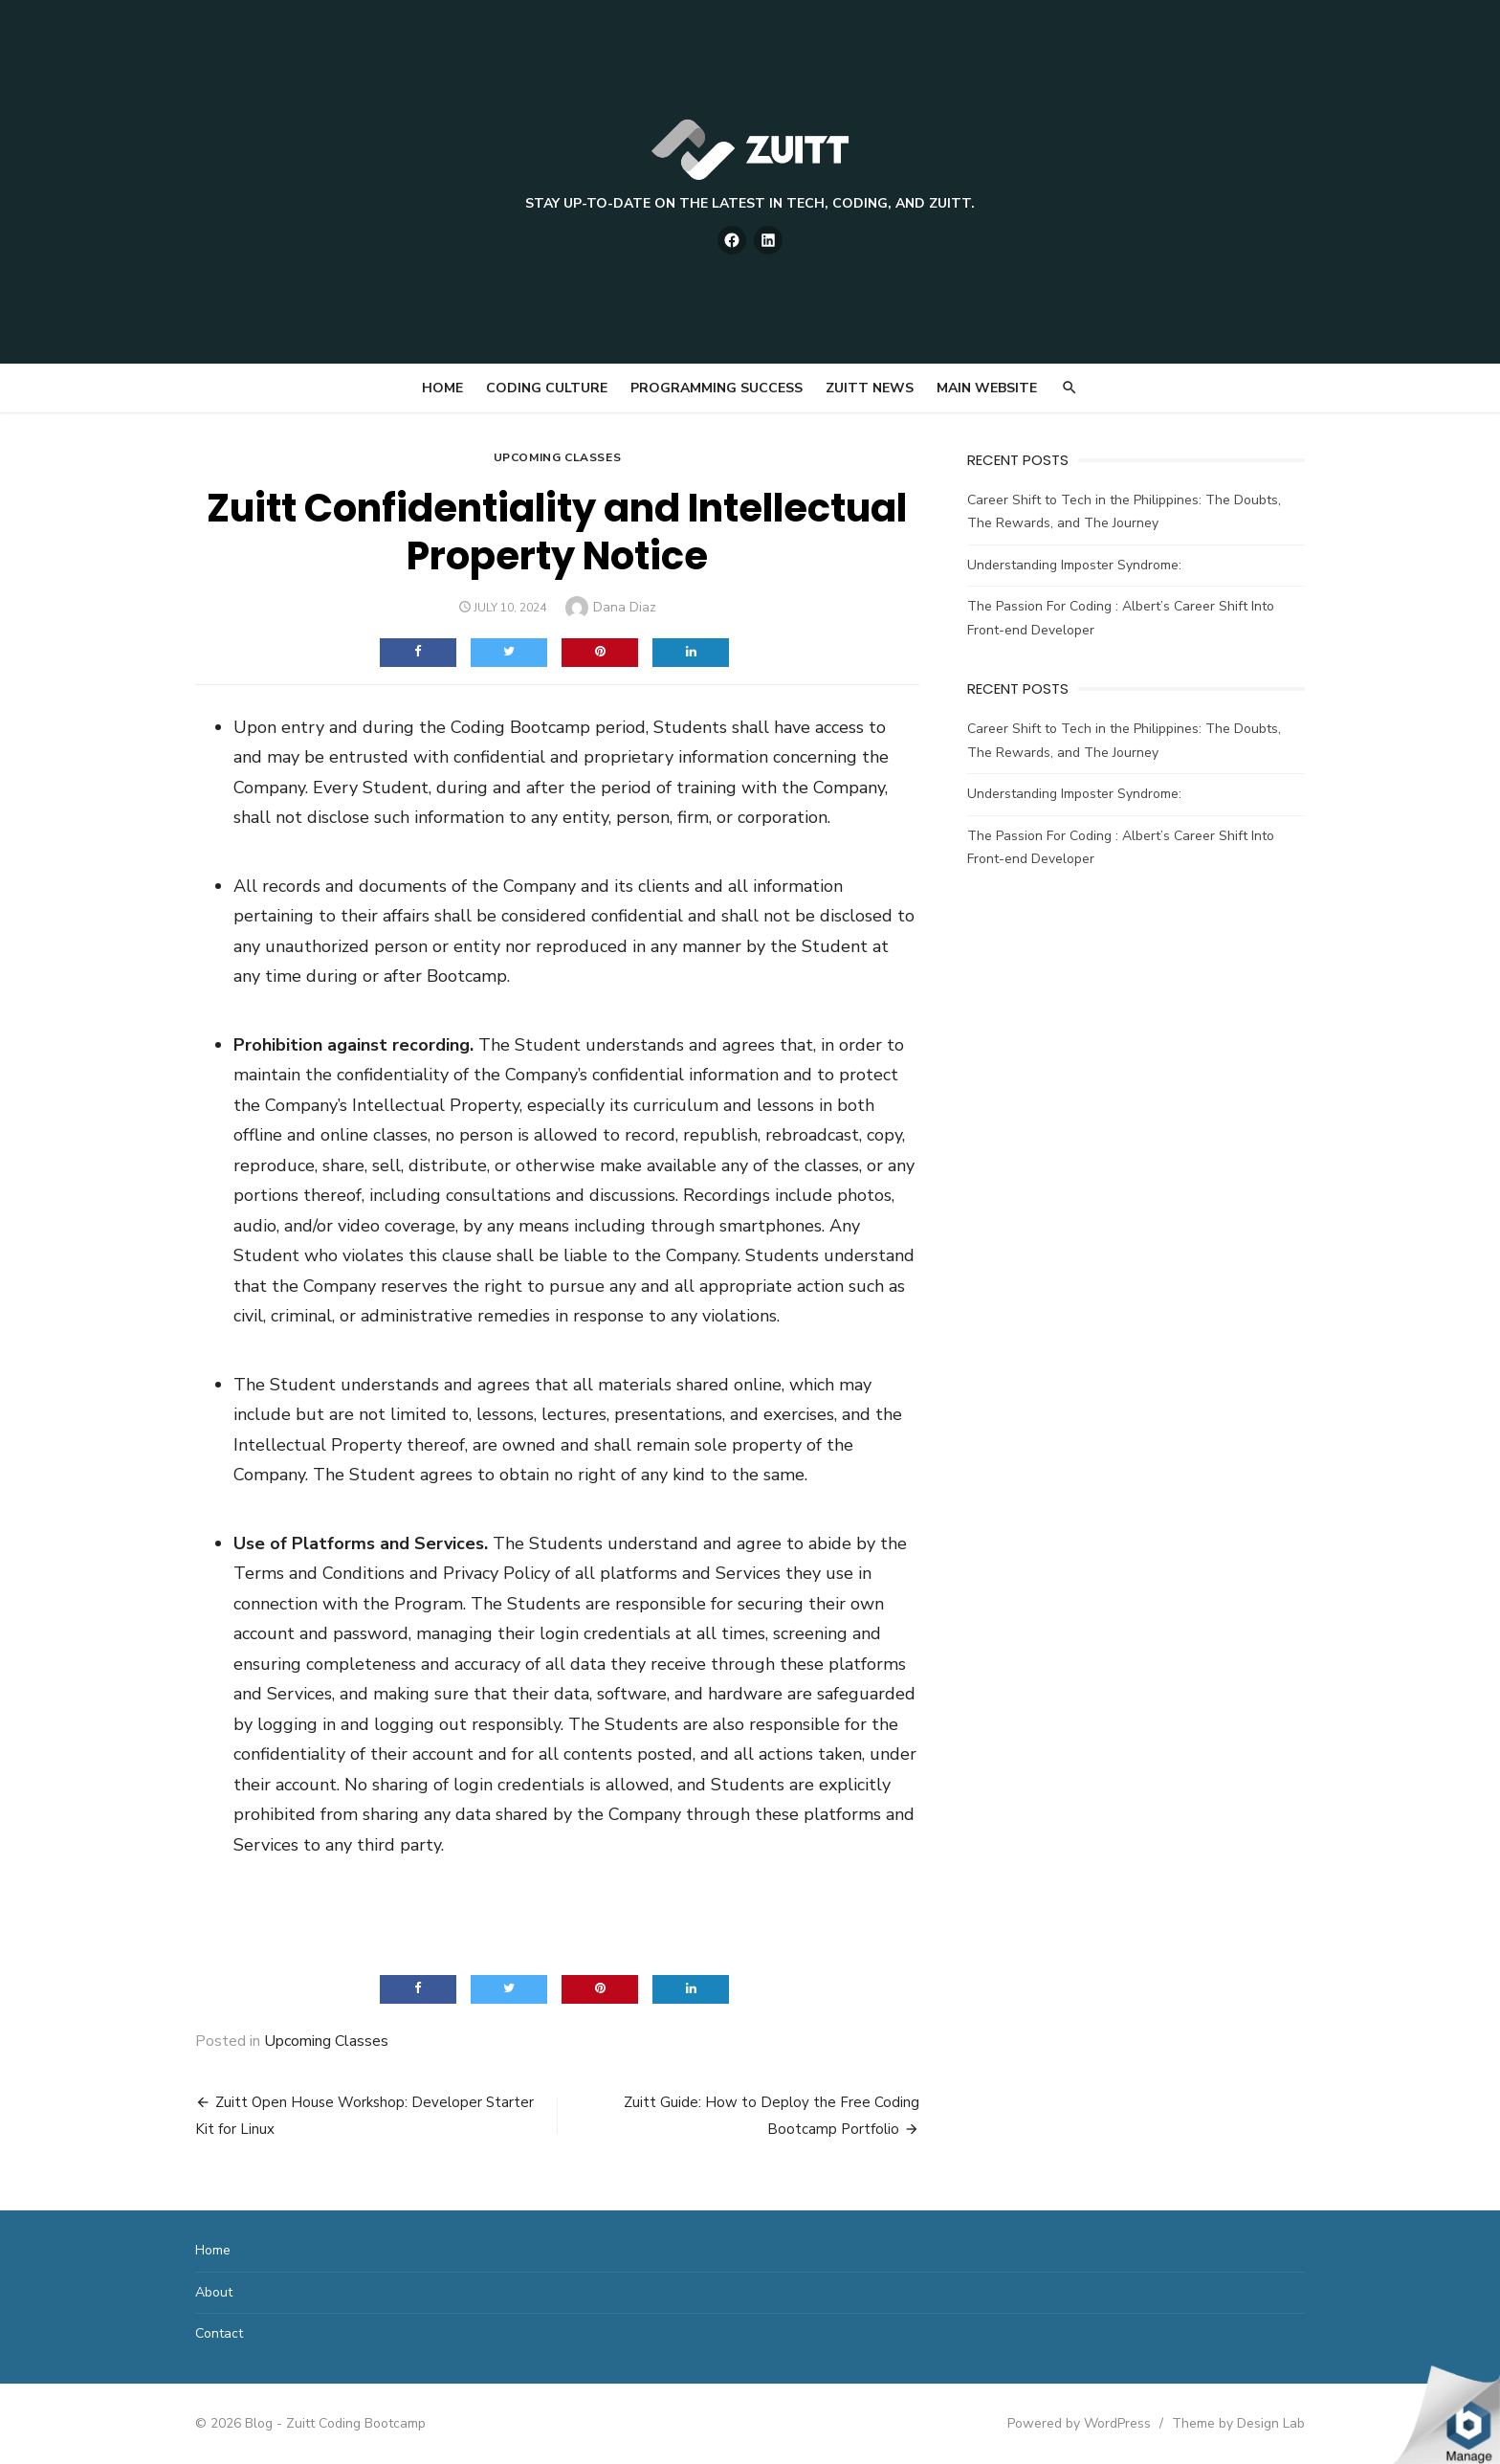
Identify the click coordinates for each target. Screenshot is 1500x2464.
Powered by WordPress (1079, 2423)
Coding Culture (546, 388)
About (213, 2292)
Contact (219, 2333)
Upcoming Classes (558, 457)
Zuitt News (870, 388)
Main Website (987, 388)
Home (442, 388)
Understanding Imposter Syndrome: (1074, 565)
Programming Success (716, 388)
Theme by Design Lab (1238, 2423)
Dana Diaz (624, 607)
